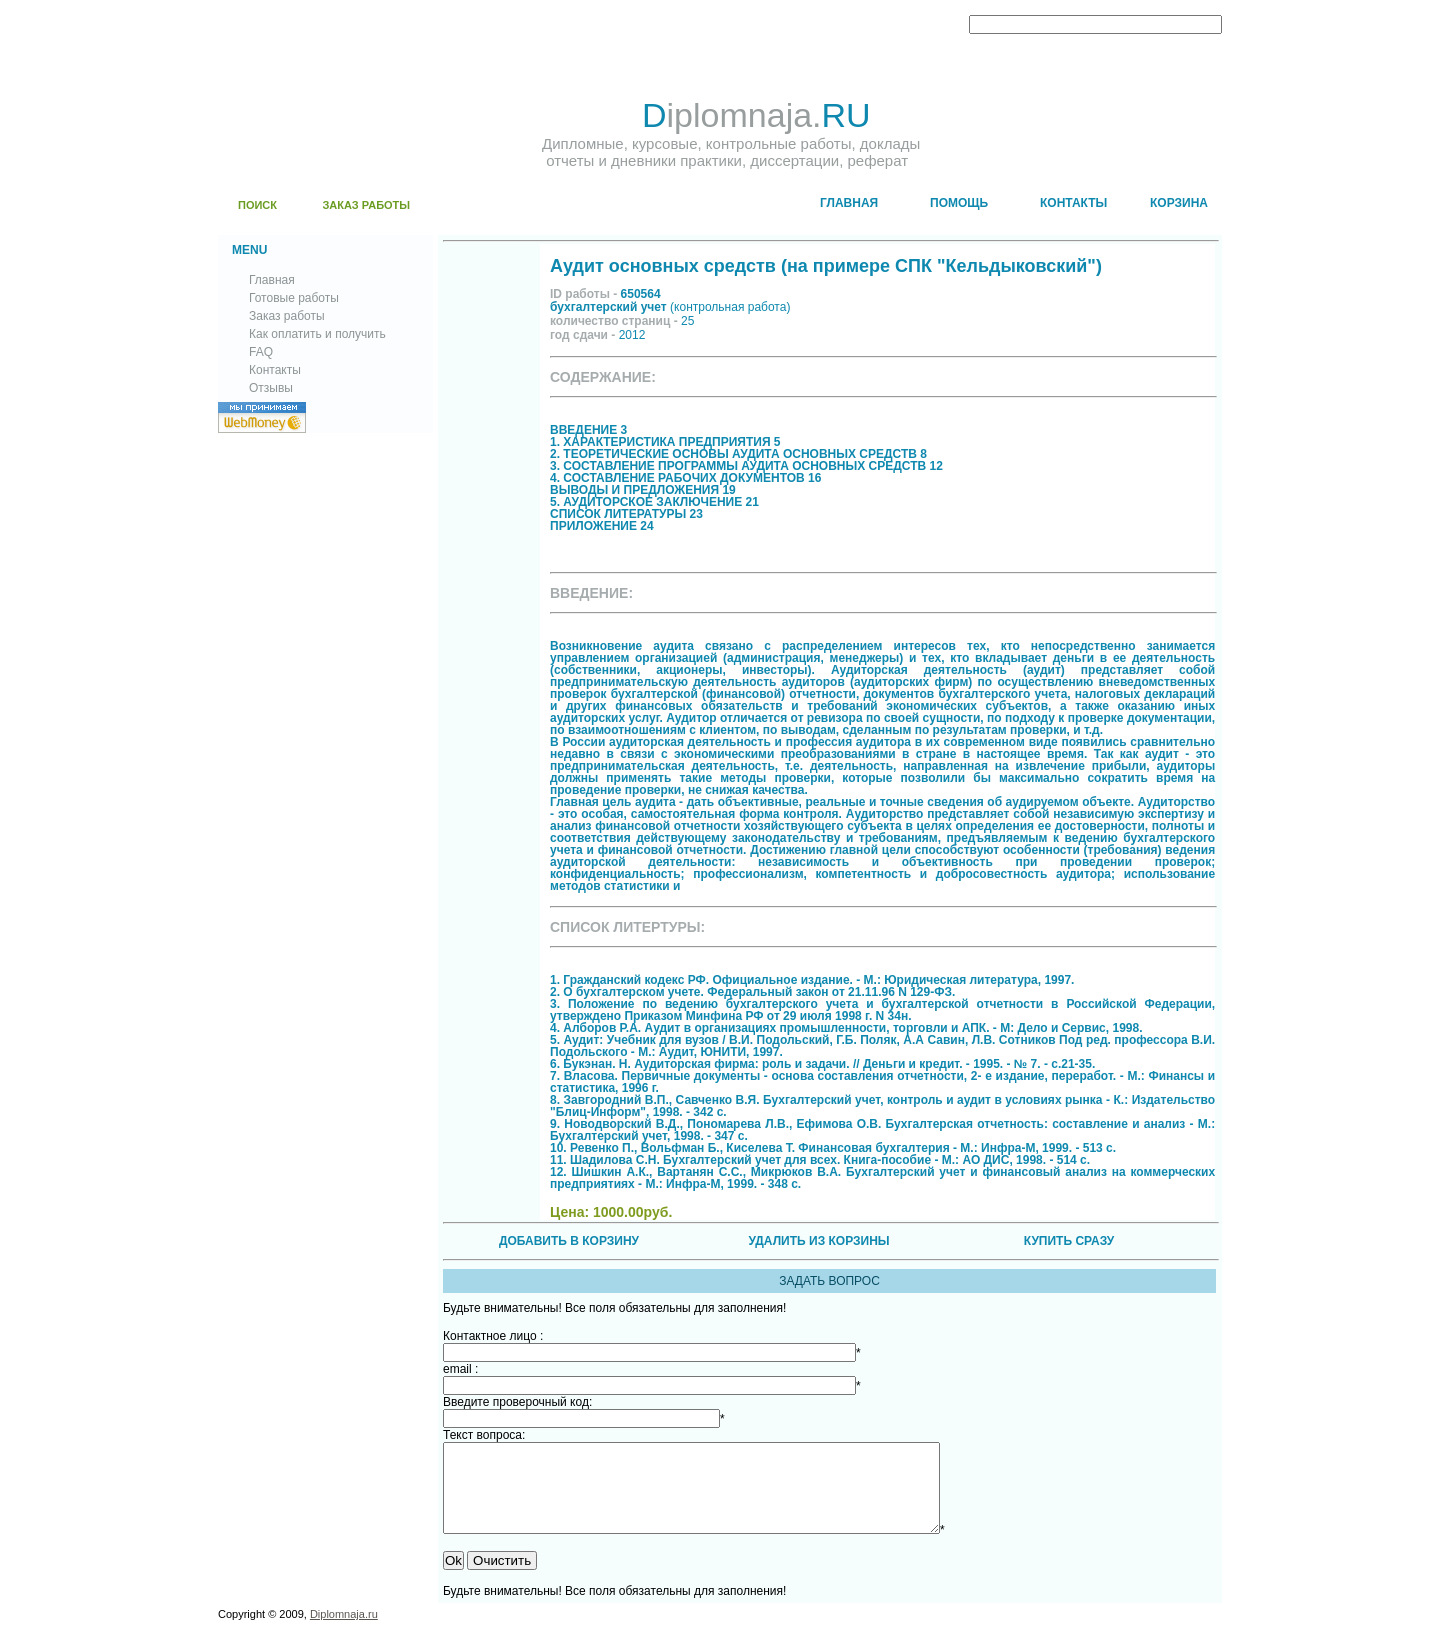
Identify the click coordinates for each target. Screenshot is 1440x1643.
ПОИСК (257, 205)
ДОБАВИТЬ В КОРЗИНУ (569, 1241)
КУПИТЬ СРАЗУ (1069, 1241)
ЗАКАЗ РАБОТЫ (366, 205)
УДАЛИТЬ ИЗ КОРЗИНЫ (818, 1241)
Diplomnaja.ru (344, 1632)
